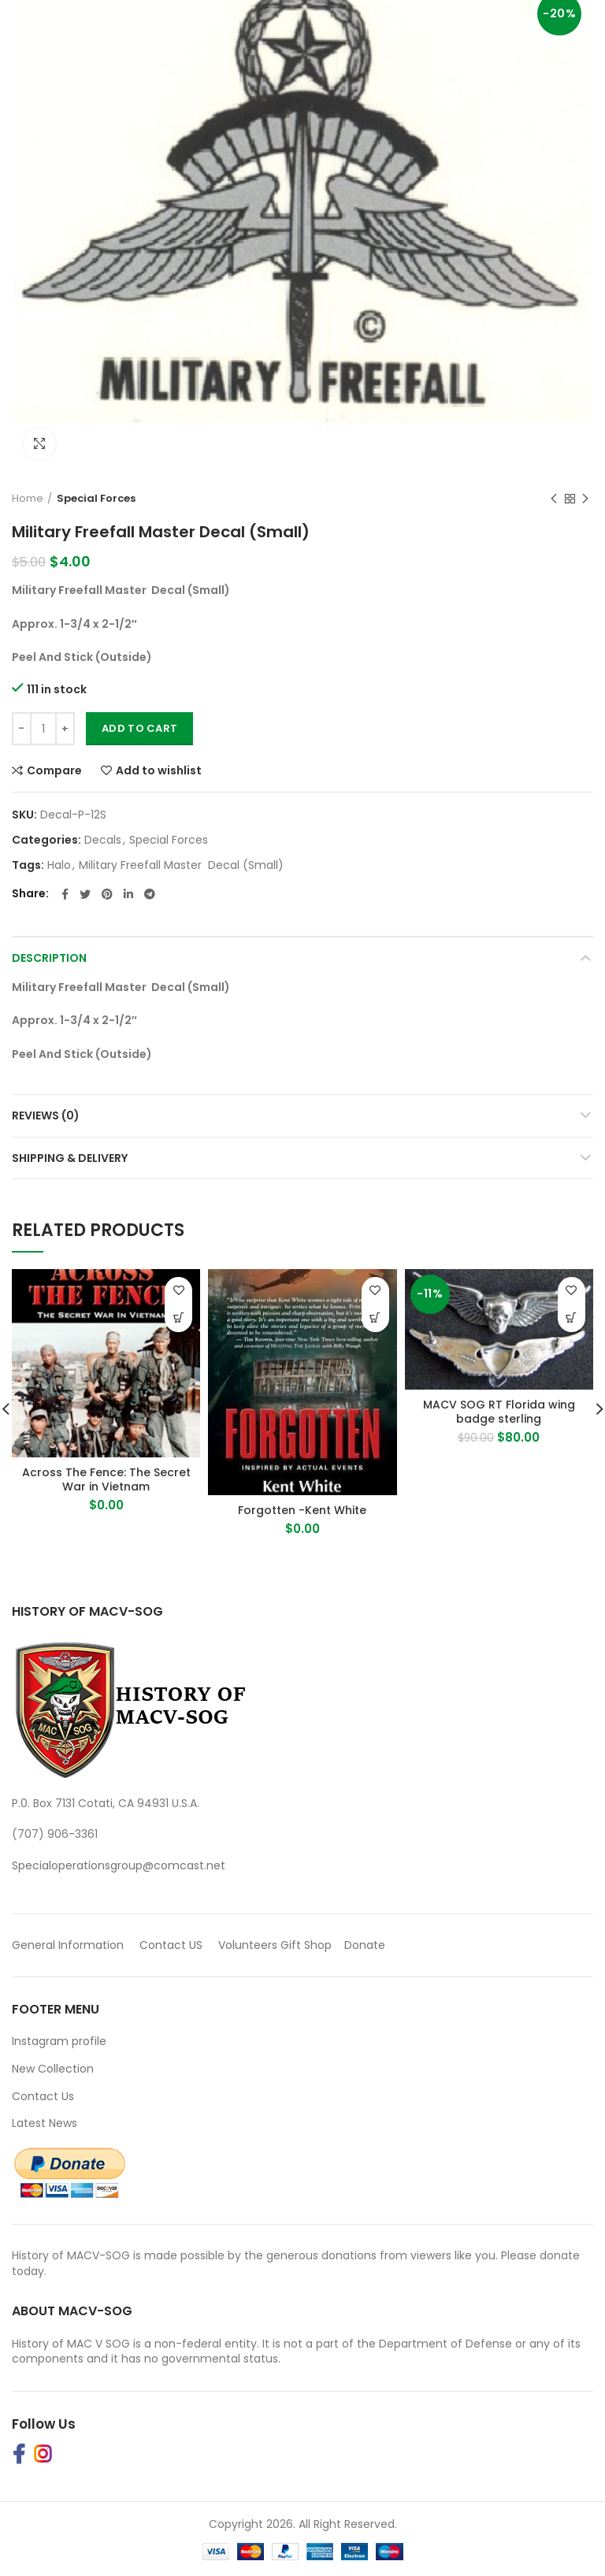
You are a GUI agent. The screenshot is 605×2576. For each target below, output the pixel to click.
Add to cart (139, 728)
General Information (68, 1945)
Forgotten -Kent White (302, 1510)
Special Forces (96, 498)
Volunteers (247, 1945)
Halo (59, 865)
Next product (585, 499)
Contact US (170, 1945)
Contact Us (43, 2096)
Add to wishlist (159, 770)
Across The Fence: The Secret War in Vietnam (106, 1479)
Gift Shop (306, 1945)
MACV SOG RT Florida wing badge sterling (499, 1411)
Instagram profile (59, 2041)
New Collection (53, 2069)
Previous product (554, 499)
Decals (102, 840)
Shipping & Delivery (70, 1158)
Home (27, 498)
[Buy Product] (178, 1318)
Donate (366, 1945)
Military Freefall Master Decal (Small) (181, 865)
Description (49, 958)
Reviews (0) (46, 1115)
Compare (54, 770)
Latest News (44, 2123)
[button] (571, 1318)
